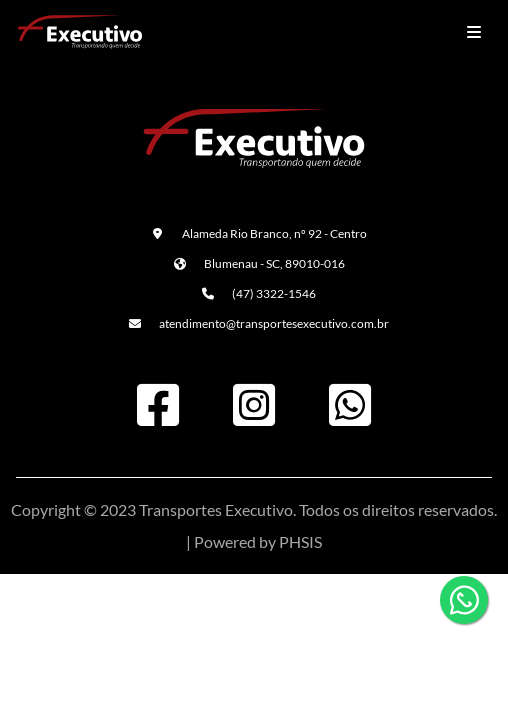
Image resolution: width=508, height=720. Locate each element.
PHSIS (300, 541)
